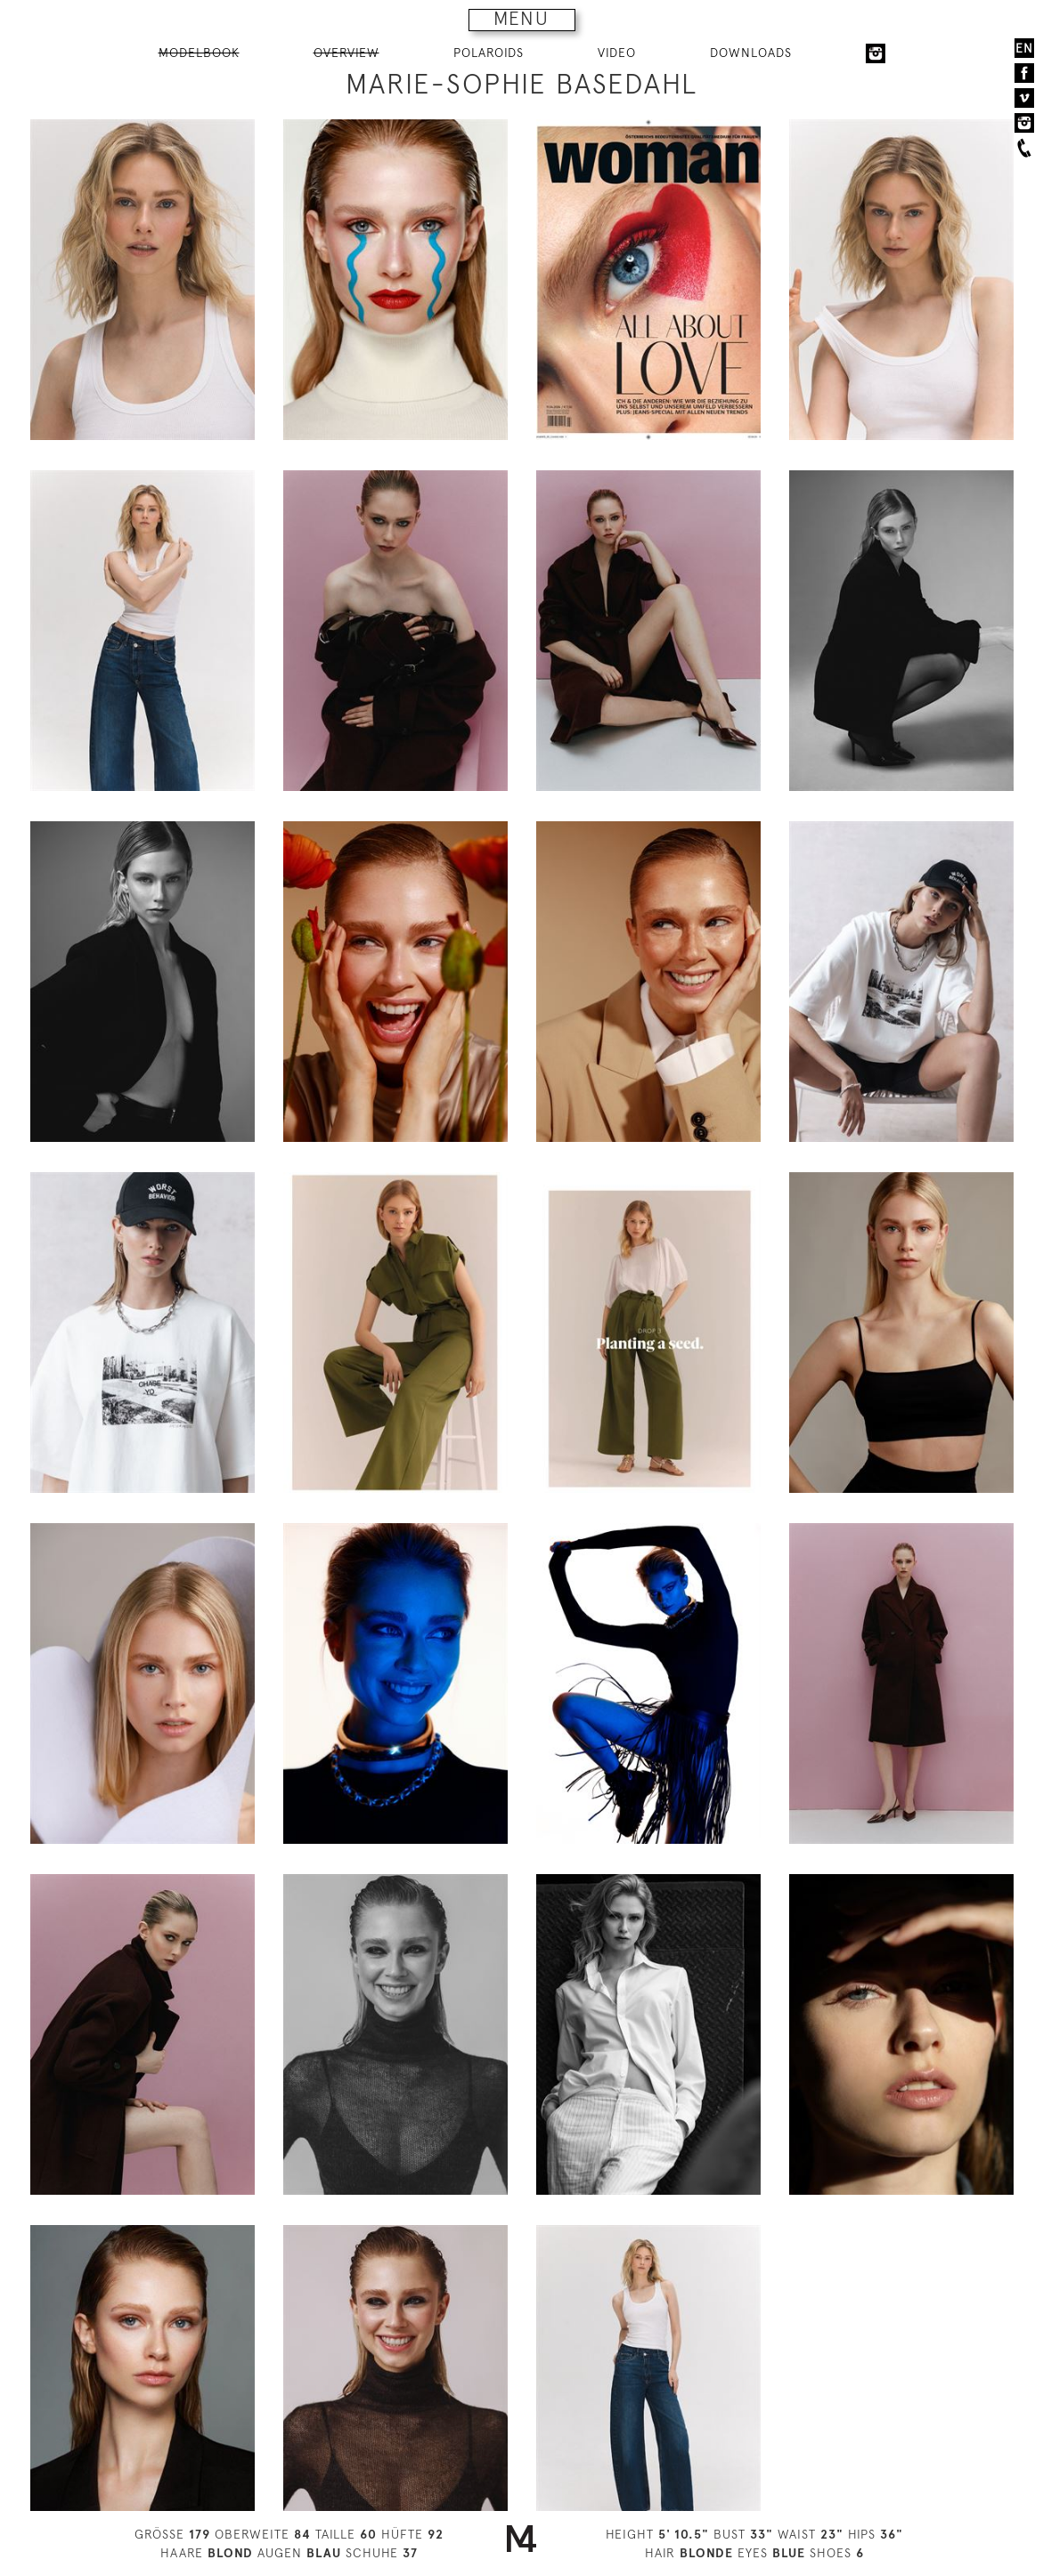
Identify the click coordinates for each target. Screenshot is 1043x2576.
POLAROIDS (488, 53)
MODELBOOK (199, 53)
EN (1024, 48)
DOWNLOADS (751, 53)
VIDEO (617, 53)
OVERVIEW (346, 53)
